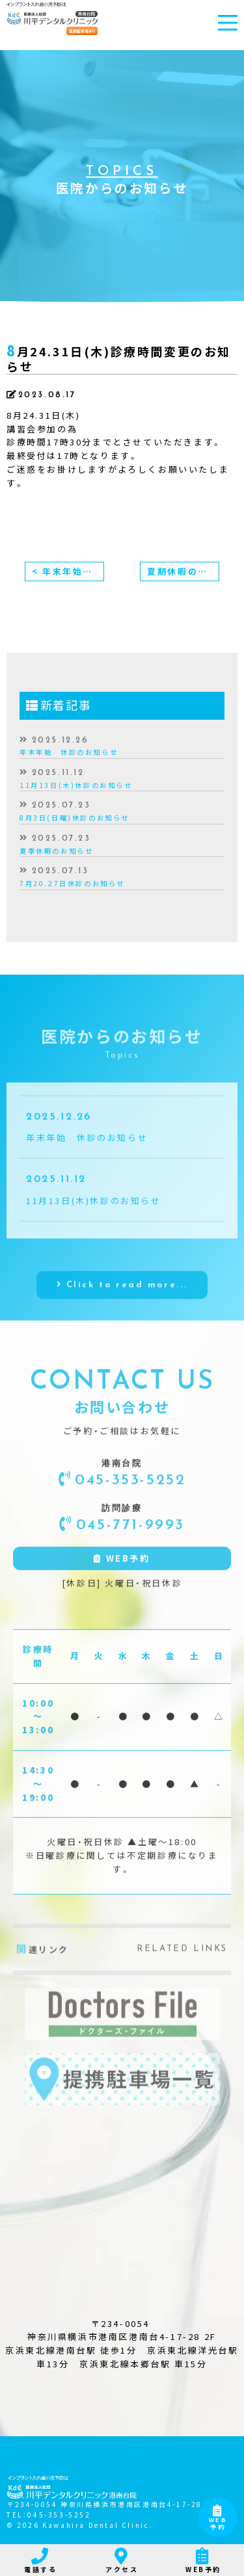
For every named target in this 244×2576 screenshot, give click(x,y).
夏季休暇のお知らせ (56, 851)
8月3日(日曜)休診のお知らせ (74, 817)
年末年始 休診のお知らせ (69, 752)
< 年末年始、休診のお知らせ (68, 571)
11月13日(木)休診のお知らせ (76, 785)
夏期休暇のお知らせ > (183, 571)
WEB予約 (218, 2519)
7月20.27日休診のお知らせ (72, 883)
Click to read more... (127, 1308)
